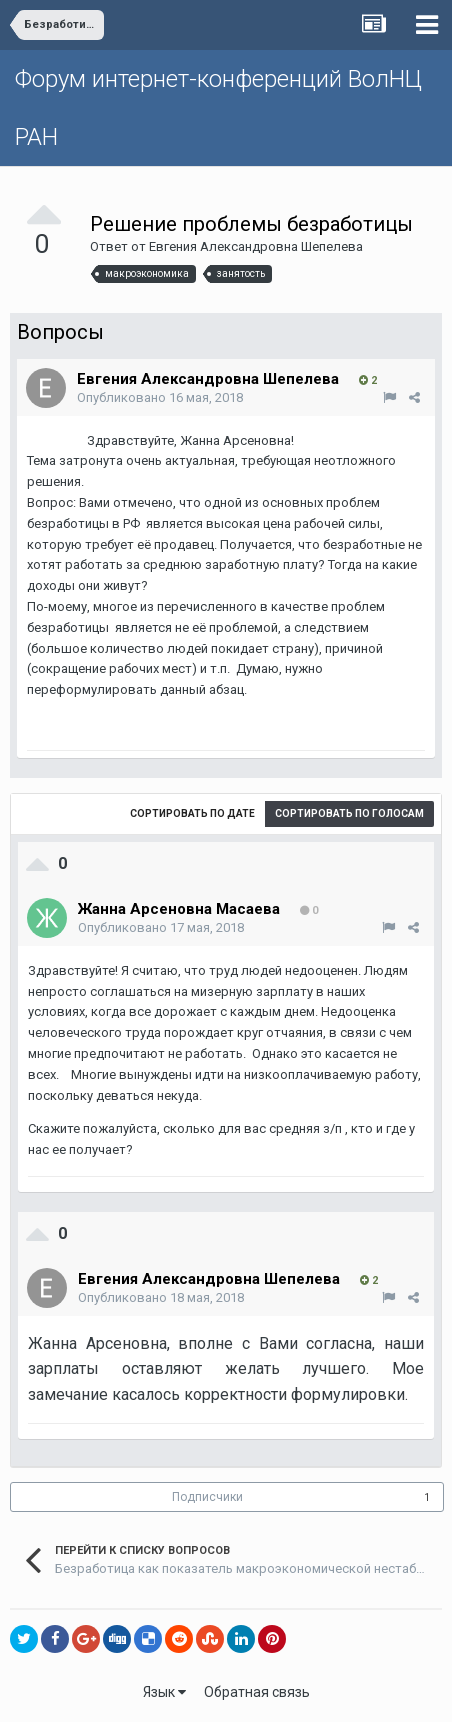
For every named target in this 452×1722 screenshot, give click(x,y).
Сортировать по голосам (349, 813)
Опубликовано (160, 397)
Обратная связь (257, 1692)
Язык (164, 1692)
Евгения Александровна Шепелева (256, 246)
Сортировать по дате (192, 813)
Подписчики (207, 1497)
